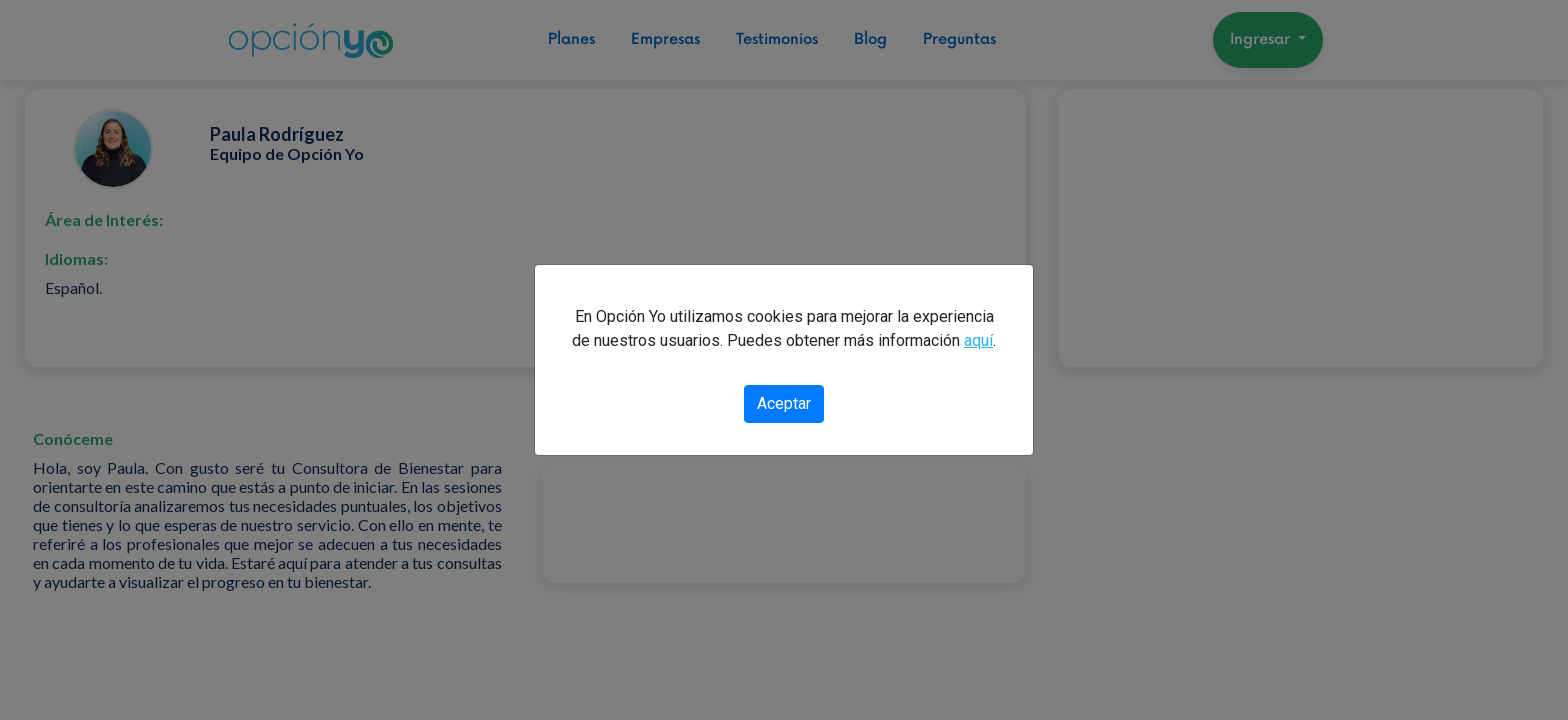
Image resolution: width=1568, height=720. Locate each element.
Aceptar (784, 403)
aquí (978, 340)
